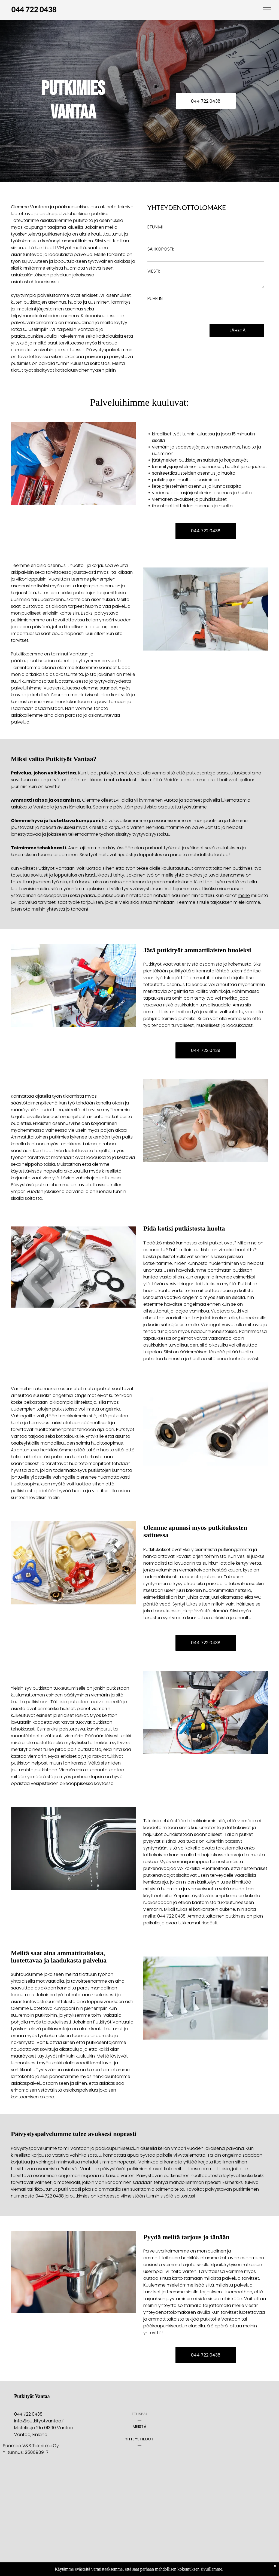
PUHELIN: (155, 298)
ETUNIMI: (155, 227)
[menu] (267, 10)
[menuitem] (140, 2414)
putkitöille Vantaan (220, 2319)
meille (244, 895)
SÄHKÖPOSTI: (160, 249)
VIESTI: (153, 271)
